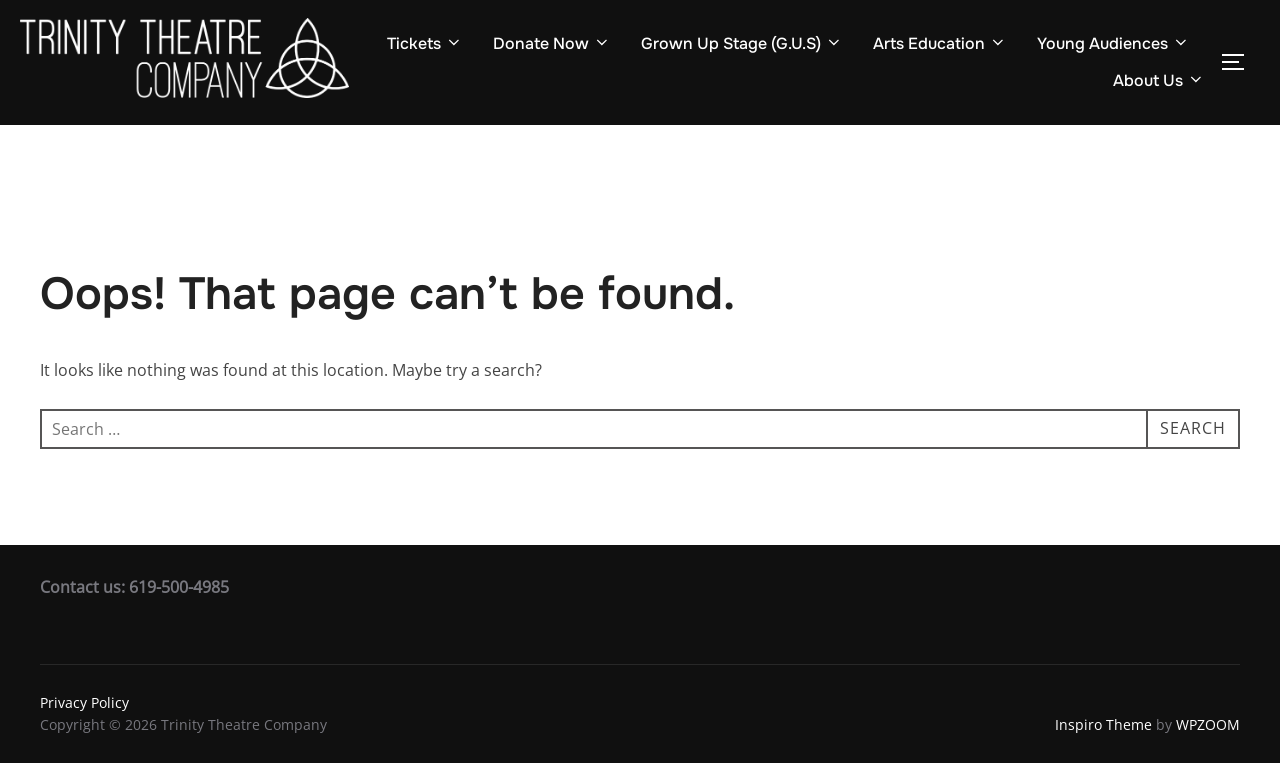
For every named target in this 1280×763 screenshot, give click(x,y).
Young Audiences (1113, 43)
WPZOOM (1208, 724)
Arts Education (940, 43)
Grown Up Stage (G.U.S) (742, 43)
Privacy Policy (84, 702)
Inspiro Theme (1103, 724)
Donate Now (552, 43)
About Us (1159, 80)
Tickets (425, 43)
